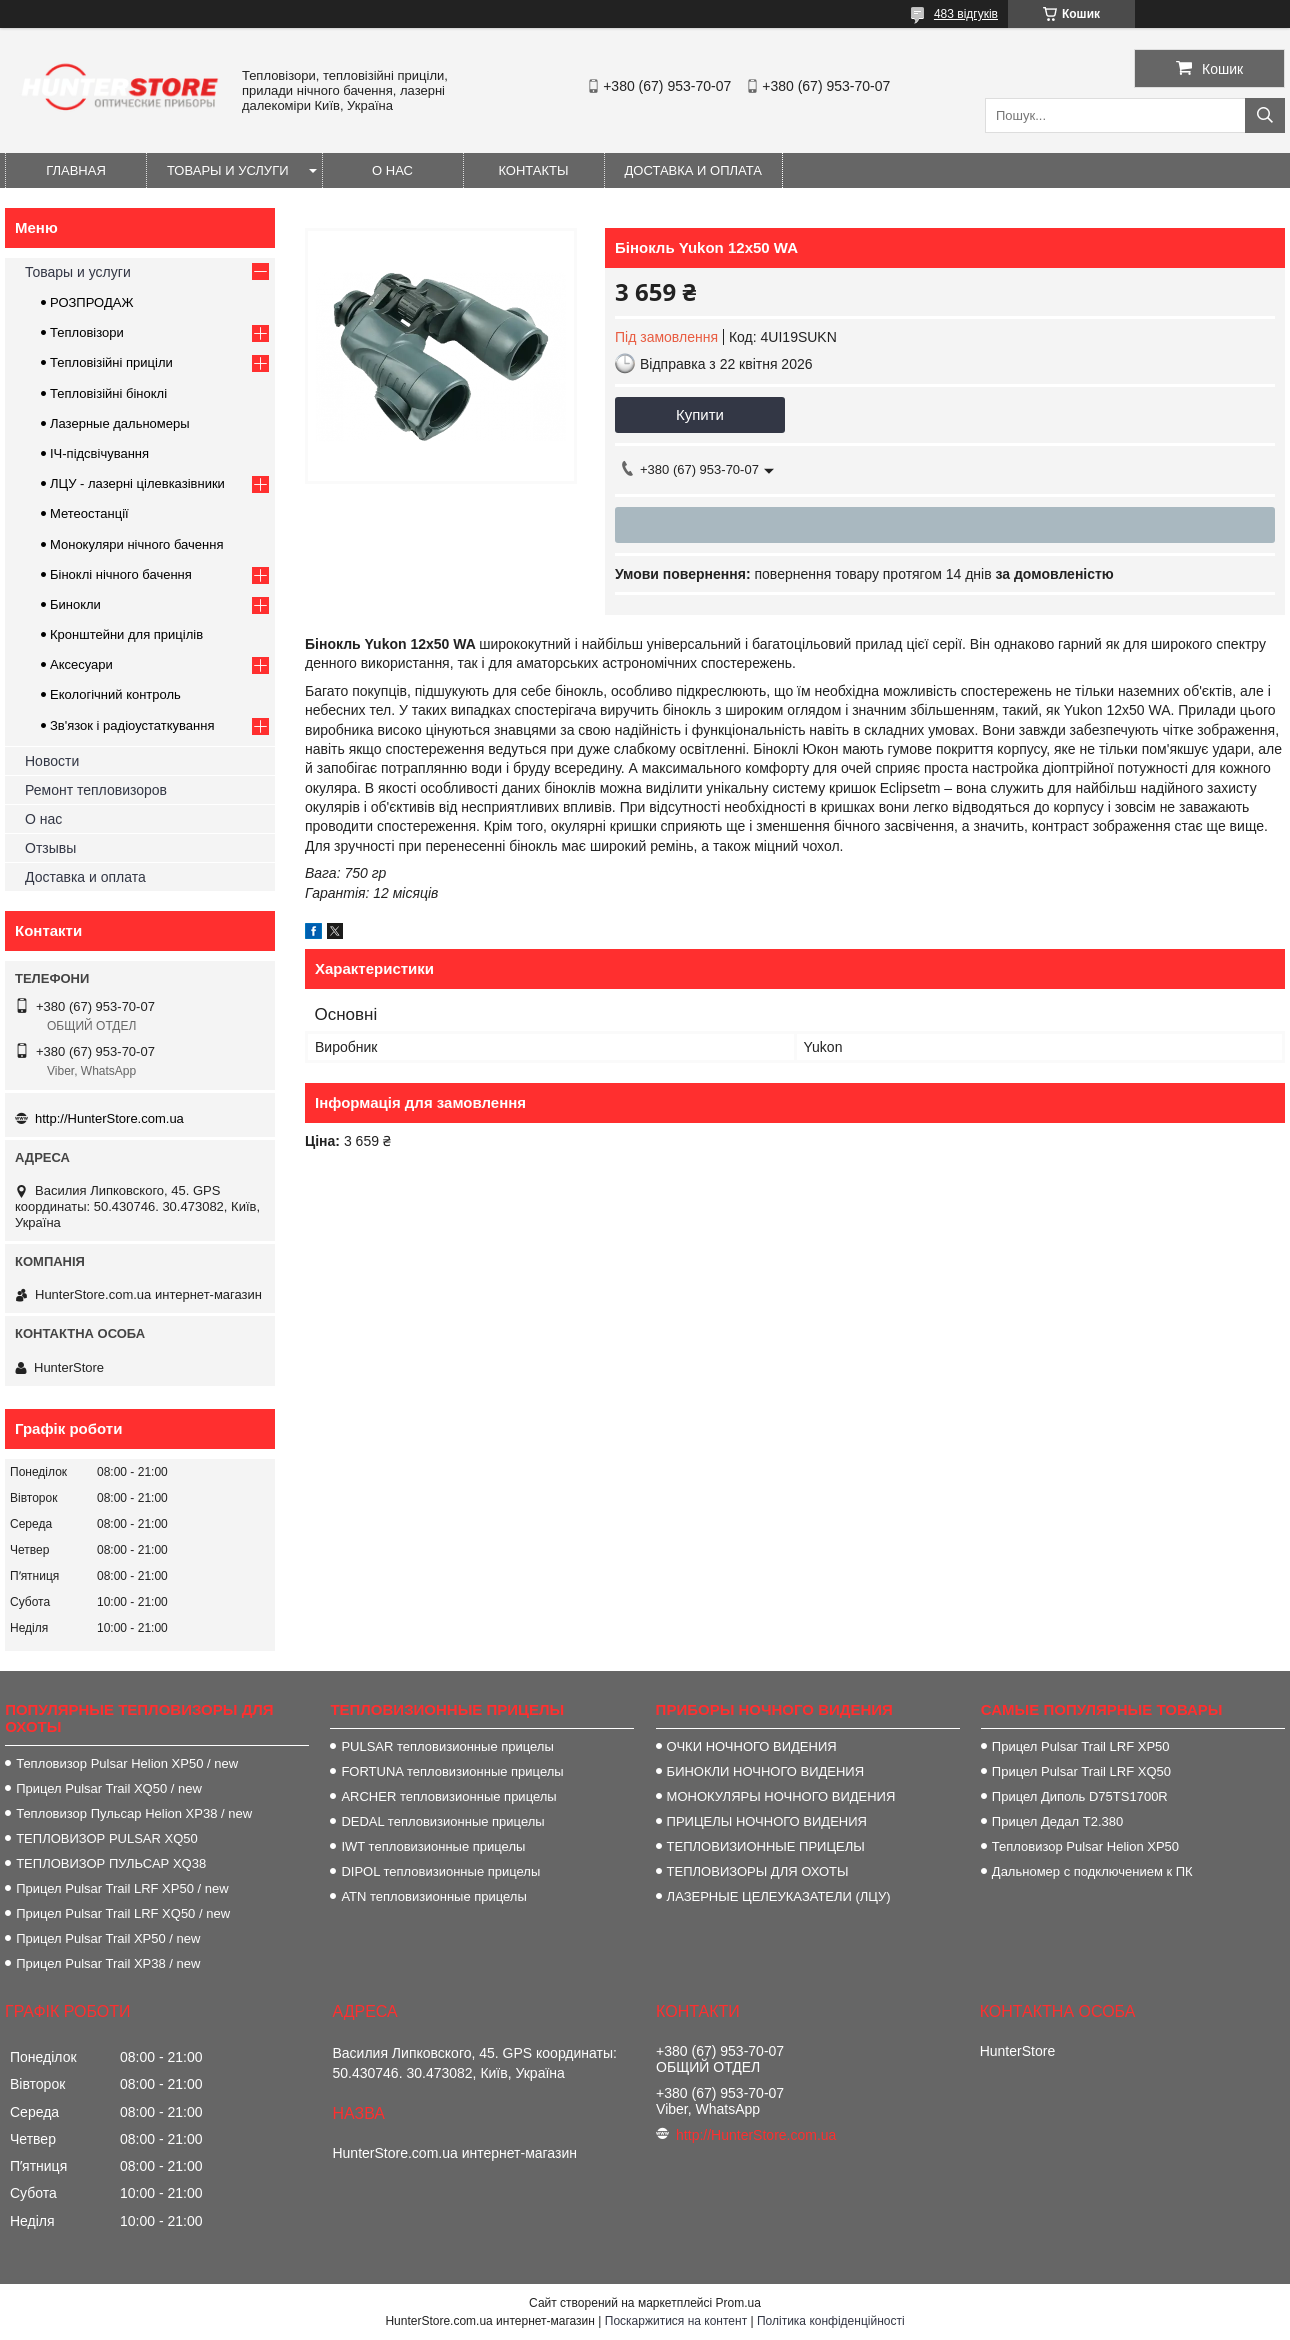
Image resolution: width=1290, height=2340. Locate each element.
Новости (52, 761)
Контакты (533, 170)
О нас (392, 170)
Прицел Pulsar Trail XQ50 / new (109, 1788)
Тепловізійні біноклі (108, 393)
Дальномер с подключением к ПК (1092, 1871)
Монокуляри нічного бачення (136, 544)
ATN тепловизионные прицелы (433, 1896)
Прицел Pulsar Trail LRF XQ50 (1081, 1771)
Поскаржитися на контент (676, 2321)
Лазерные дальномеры (120, 423)
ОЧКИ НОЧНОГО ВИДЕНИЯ (752, 1746)
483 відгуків (966, 14)
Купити (700, 414)
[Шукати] (1265, 115)
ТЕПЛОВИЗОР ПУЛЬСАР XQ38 (111, 1863)
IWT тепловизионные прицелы (433, 1846)
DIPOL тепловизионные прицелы (440, 1871)
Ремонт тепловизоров (96, 790)
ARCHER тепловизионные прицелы (448, 1796)
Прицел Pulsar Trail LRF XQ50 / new (123, 1913)
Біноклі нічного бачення (121, 574)
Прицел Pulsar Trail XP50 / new (108, 1938)
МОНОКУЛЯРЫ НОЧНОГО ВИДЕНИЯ (781, 1796)
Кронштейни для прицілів (126, 634)
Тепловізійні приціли (111, 362)
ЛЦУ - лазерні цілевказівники (137, 483)
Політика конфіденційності (831, 2321)
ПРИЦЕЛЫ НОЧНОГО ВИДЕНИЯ (767, 1821)
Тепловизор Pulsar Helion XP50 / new (127, 1763)
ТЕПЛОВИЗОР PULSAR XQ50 (107, 1838)
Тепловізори (87, 332)
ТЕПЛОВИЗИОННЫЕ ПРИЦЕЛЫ (766, 1846)
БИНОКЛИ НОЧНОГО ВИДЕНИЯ (765, 1771)
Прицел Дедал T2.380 (1057, 1821)
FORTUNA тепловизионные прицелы (452, 1771)
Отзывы (50, 848)
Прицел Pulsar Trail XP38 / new (108, 1963)
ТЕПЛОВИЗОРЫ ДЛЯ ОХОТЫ (758, 1871)
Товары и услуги (228, 170)
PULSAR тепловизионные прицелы (447, 1746)
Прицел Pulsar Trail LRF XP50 (1081, 1746)
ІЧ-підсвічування (99, 453)
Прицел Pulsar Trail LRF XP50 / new (122, 1888)
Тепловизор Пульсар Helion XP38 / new (134, 1813)
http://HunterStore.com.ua (109, 1118)
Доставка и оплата (693, 170)
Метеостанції (89, 513)
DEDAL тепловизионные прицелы (442, 1821)
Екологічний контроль (115, 694)
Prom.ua (738, 2303)
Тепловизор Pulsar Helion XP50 (1085, 1846)
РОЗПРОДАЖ (91, 302)
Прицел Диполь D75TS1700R (1080, 1796)
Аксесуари (81, 664)
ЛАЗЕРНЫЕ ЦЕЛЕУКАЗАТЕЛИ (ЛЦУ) (779, 1896)
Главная (76, 170)
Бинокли (75, 604)
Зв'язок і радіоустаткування (132, 725)
